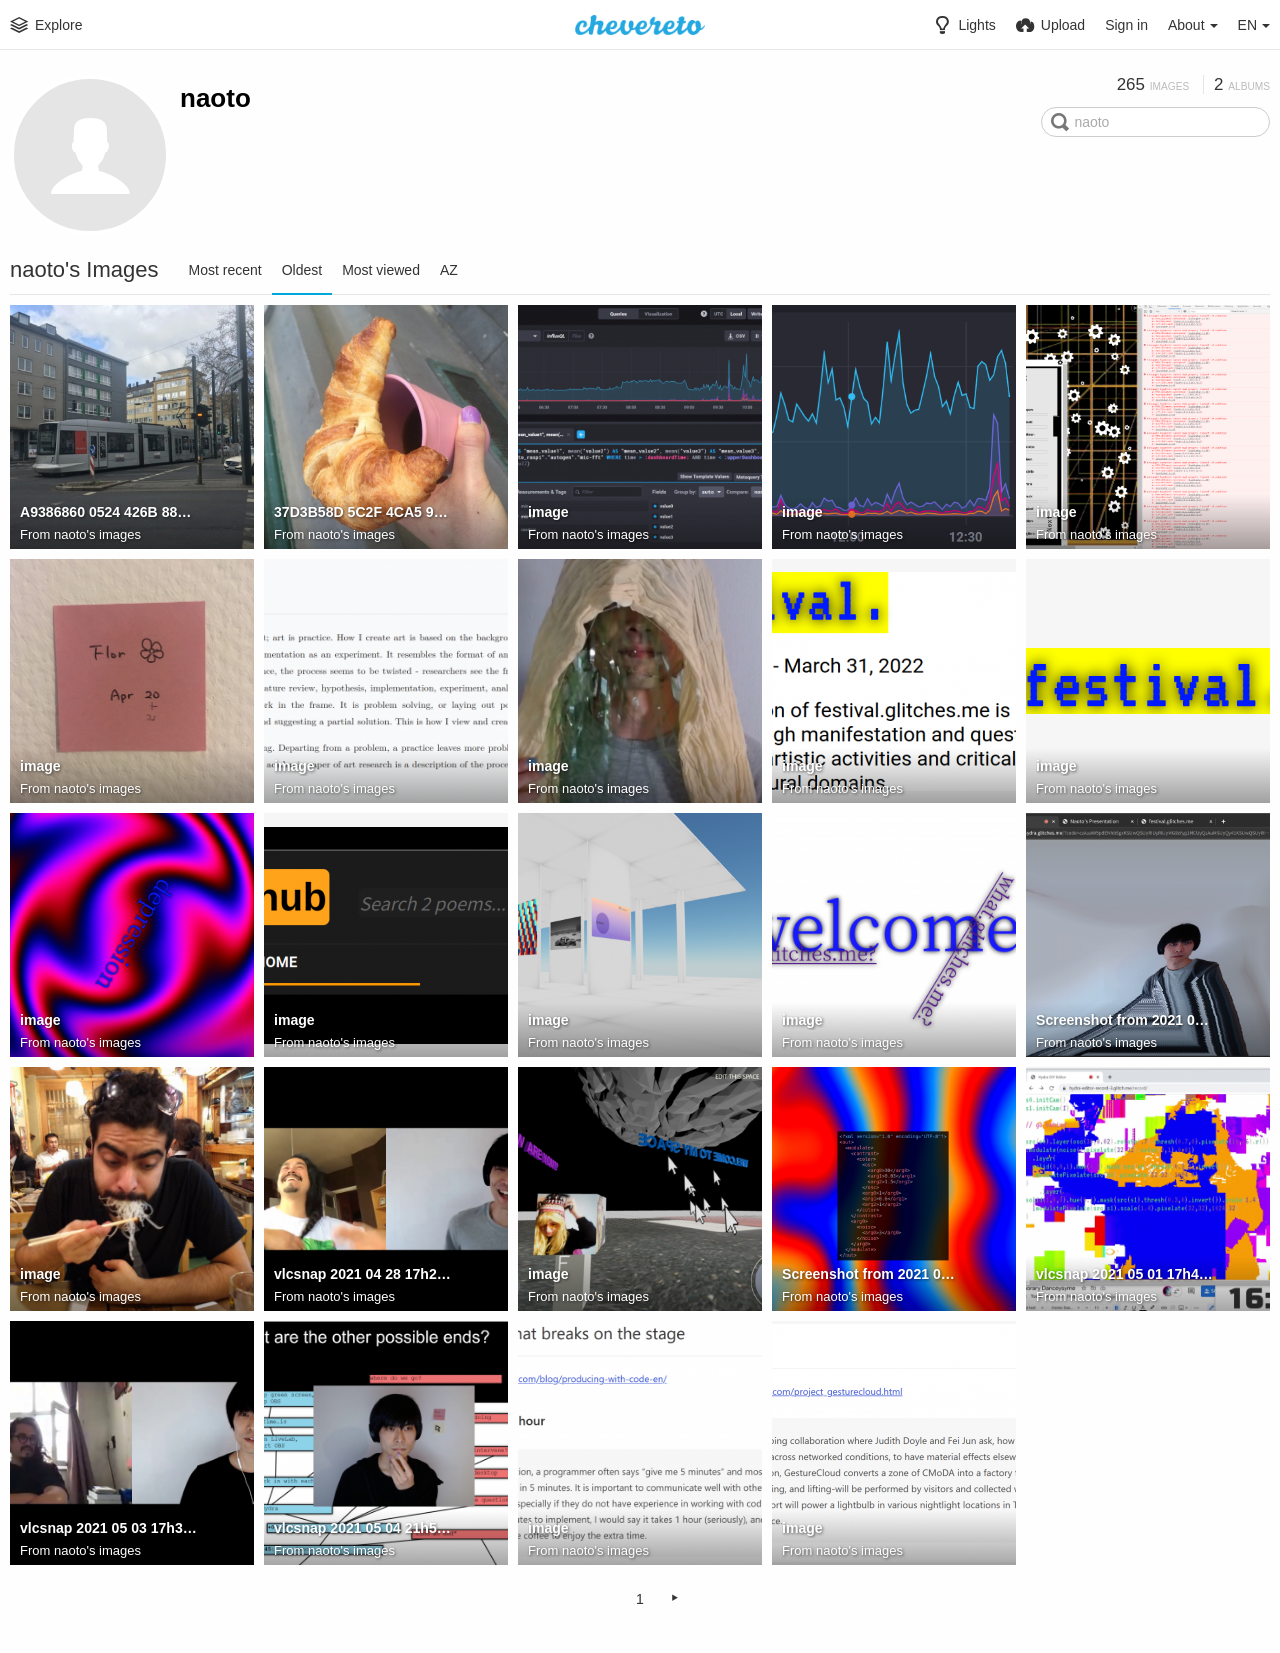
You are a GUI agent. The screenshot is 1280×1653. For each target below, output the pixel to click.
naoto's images (97, 534)
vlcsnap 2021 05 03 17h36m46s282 (109, 1529)
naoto (215, 98)
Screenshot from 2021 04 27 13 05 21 (1125, 1021)
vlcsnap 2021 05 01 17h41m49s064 (1125, 1275)
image (548, 513)
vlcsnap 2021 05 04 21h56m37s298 (363, 1529)
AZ (449, 270)
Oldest (302, 270)
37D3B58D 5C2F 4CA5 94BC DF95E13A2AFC (363, 513)
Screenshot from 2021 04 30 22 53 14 (871, 1275)
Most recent (225, 270)
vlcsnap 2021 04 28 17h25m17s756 (363, 1275)
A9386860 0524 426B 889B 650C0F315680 (109, 513)
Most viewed (381, 270)
